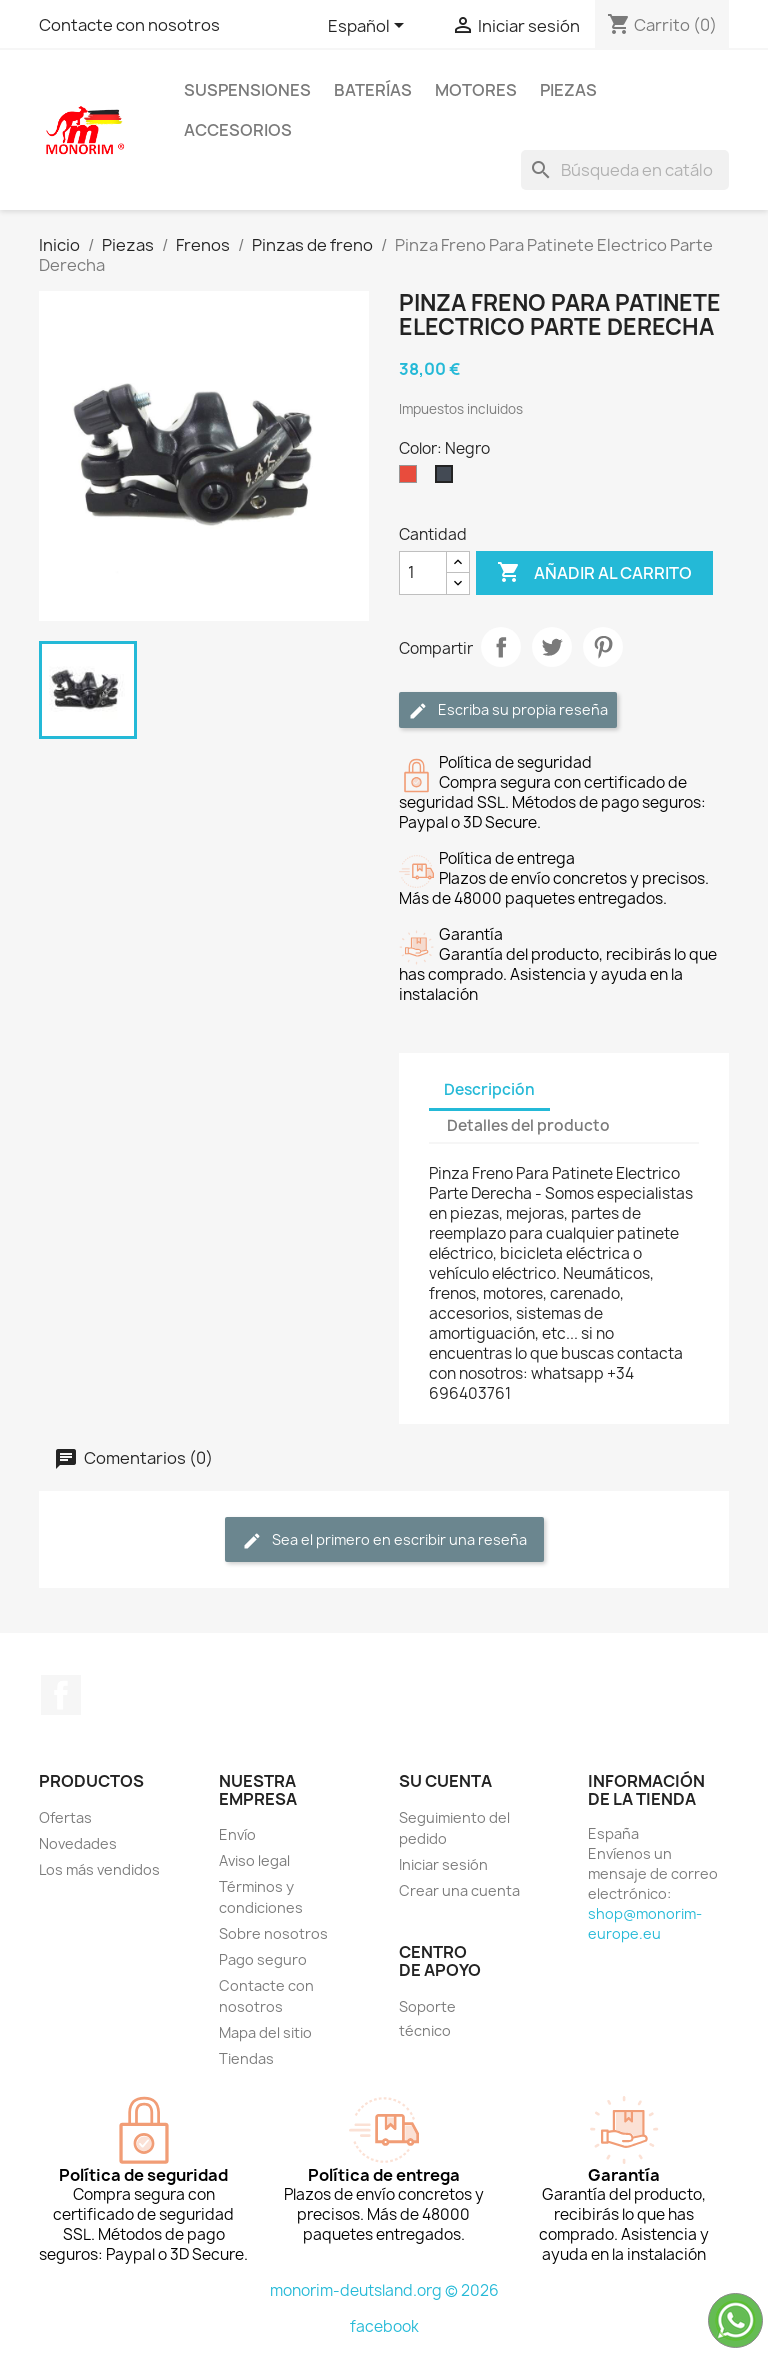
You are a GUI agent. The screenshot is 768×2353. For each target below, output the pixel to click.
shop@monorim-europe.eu (645, 1923)
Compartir (501, 647)
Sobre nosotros (273, 1933)
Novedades (78, 1843)
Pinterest (603, 647)
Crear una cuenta (459, 1890)
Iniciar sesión (443, 1864)
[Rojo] (412, 479)
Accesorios (238, 130)
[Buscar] (625, 170)
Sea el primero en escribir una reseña (384, 1540)
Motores (476, 90)
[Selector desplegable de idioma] (369, 27)
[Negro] (448, 479)
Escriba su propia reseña (508, 710)
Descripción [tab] (489, 1089)
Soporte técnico (427, 2018)
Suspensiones (247, 90)
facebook (384, 2326)
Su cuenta (445, 1781)
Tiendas (246, 2058)
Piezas (568, 90)
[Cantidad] (423, 573)
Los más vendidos (99, 1869)
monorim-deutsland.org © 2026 (384, 2290)
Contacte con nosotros (129, 25)
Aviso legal (254, 1860)
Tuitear (552, 647)
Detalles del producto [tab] (528, 1125)
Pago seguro (263, 1959)
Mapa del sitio (265, 2032)
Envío (237, 1834)
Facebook (61, 1695)
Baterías (373, 90)
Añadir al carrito (594, 573)
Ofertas (65, 1817)
